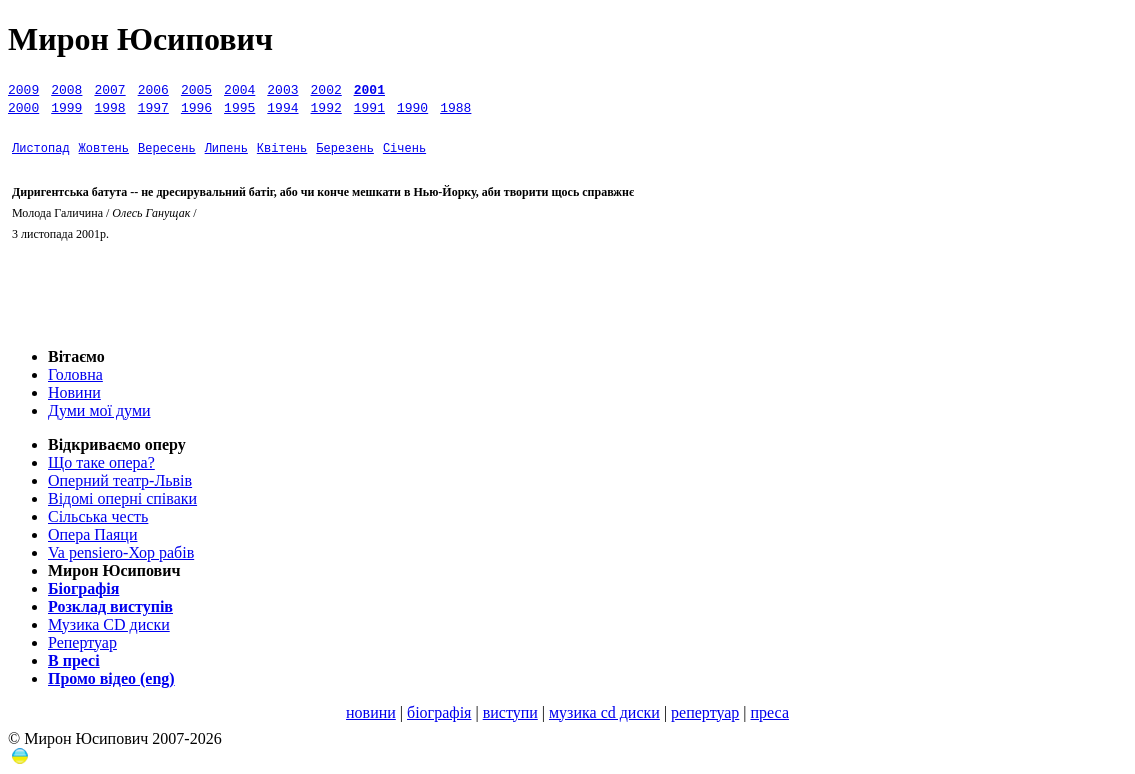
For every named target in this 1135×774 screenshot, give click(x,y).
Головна (75, 374)
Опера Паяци (92, 534)
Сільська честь (98, 516)
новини (371, 712)
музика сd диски (604, 712)
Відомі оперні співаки (122, 498)
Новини (74, 392)
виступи (510, 712)
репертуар (705, 712)
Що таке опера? (101, 462)
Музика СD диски (109, 624)
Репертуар (82, 642)
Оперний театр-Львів (120, 480)
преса (770, 712)
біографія (439, 712)
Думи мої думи (99, 410)
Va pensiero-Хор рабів (121, 552)
